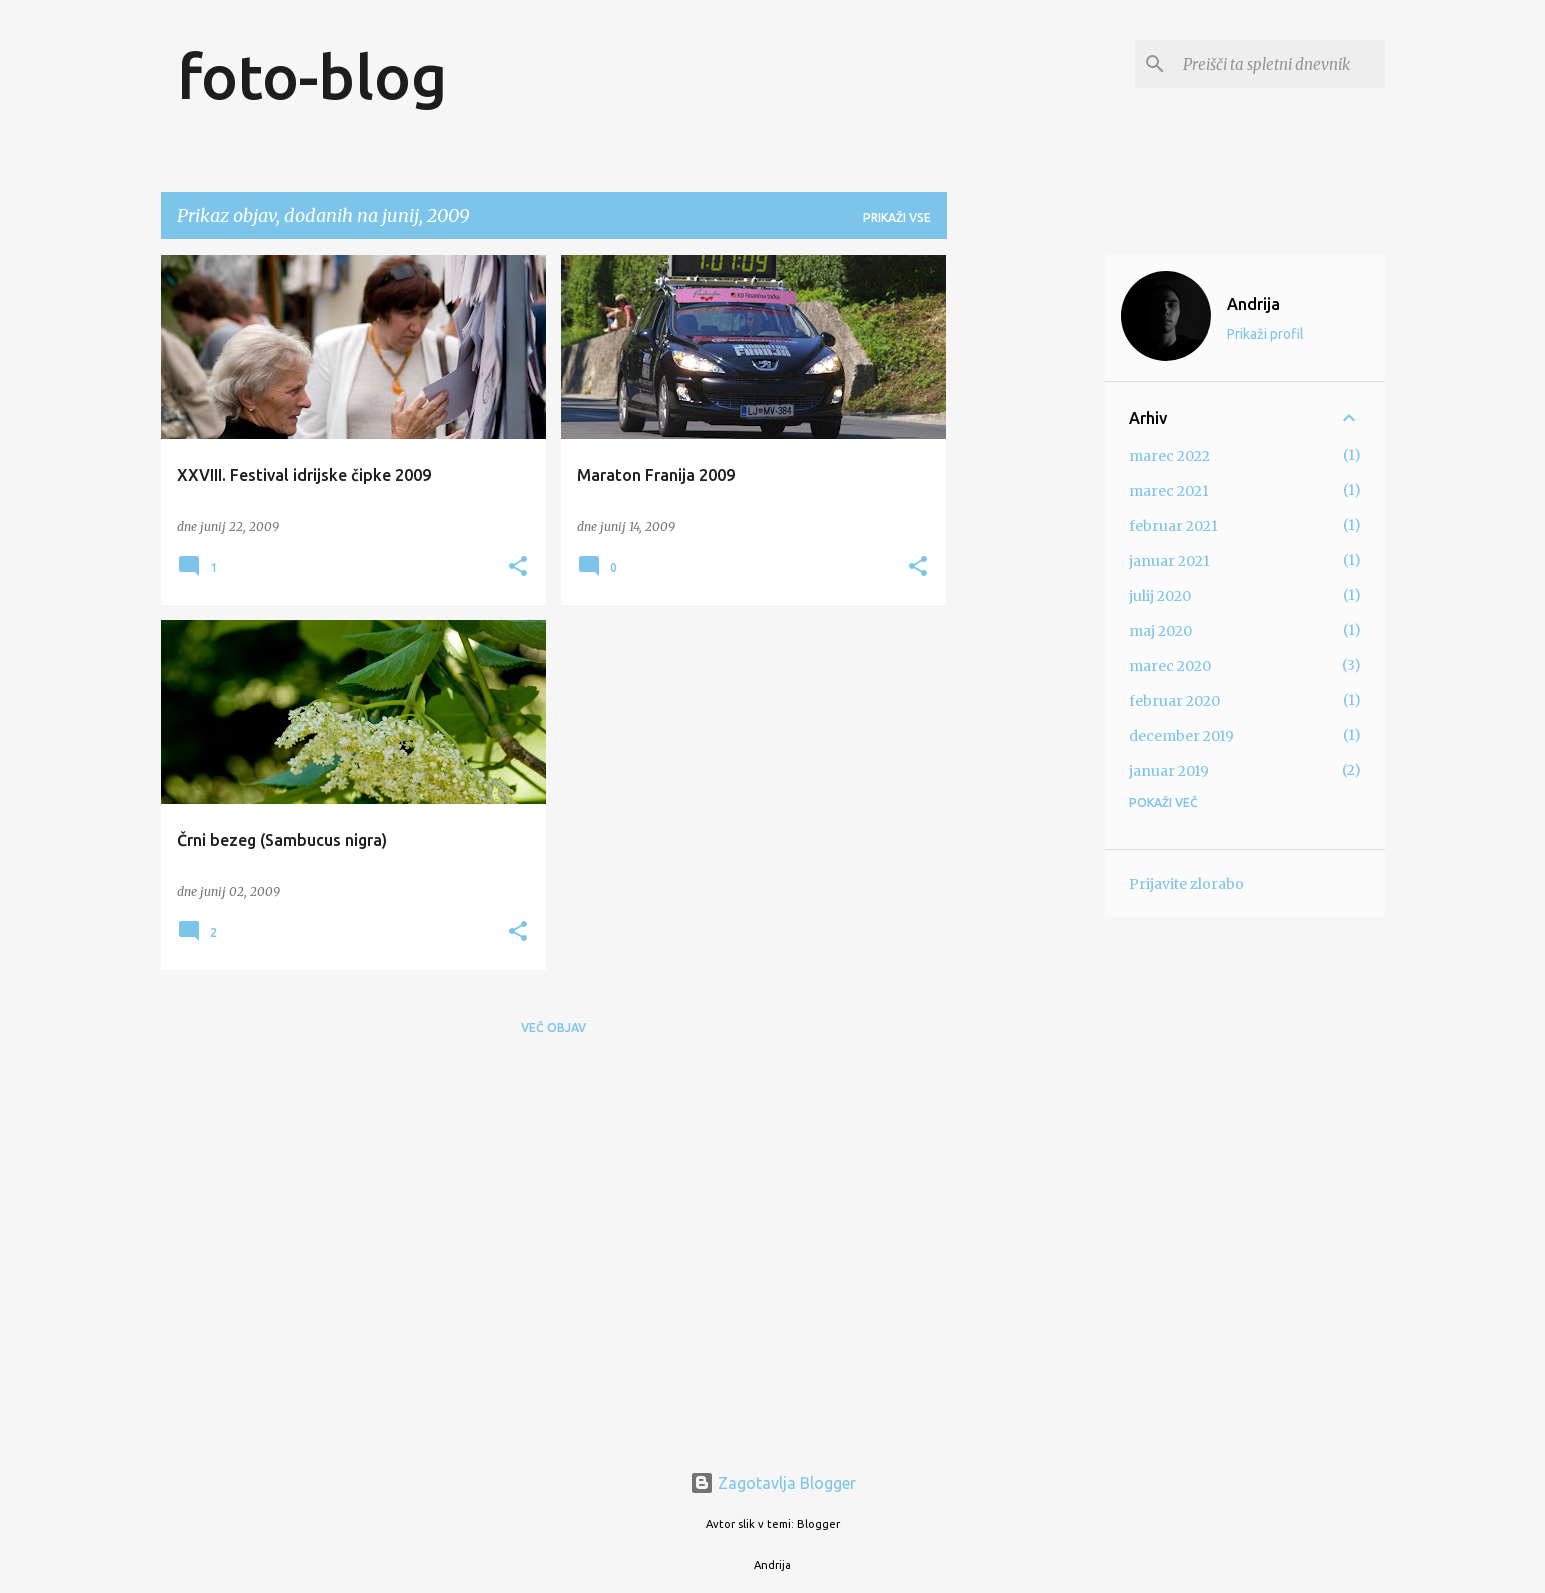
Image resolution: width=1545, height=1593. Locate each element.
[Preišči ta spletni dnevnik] (1280, 64)
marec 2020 (1170, 666)
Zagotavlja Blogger (773, 1483)
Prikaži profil (1265, 334)
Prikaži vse (897, 217)
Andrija (1253, 304)
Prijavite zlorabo (1186, 884)
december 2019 (1181, 736)
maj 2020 (1160, 631)
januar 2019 (1169, 771)
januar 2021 (1169, 561)
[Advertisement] (1026, 555)
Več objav (553, 1027)
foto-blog (312, 76)
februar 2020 (1174, 701)
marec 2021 (1169, 491)
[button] (518, 567)
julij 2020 (1160, 596)
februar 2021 (1173, 526)
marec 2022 (1169, 456)
